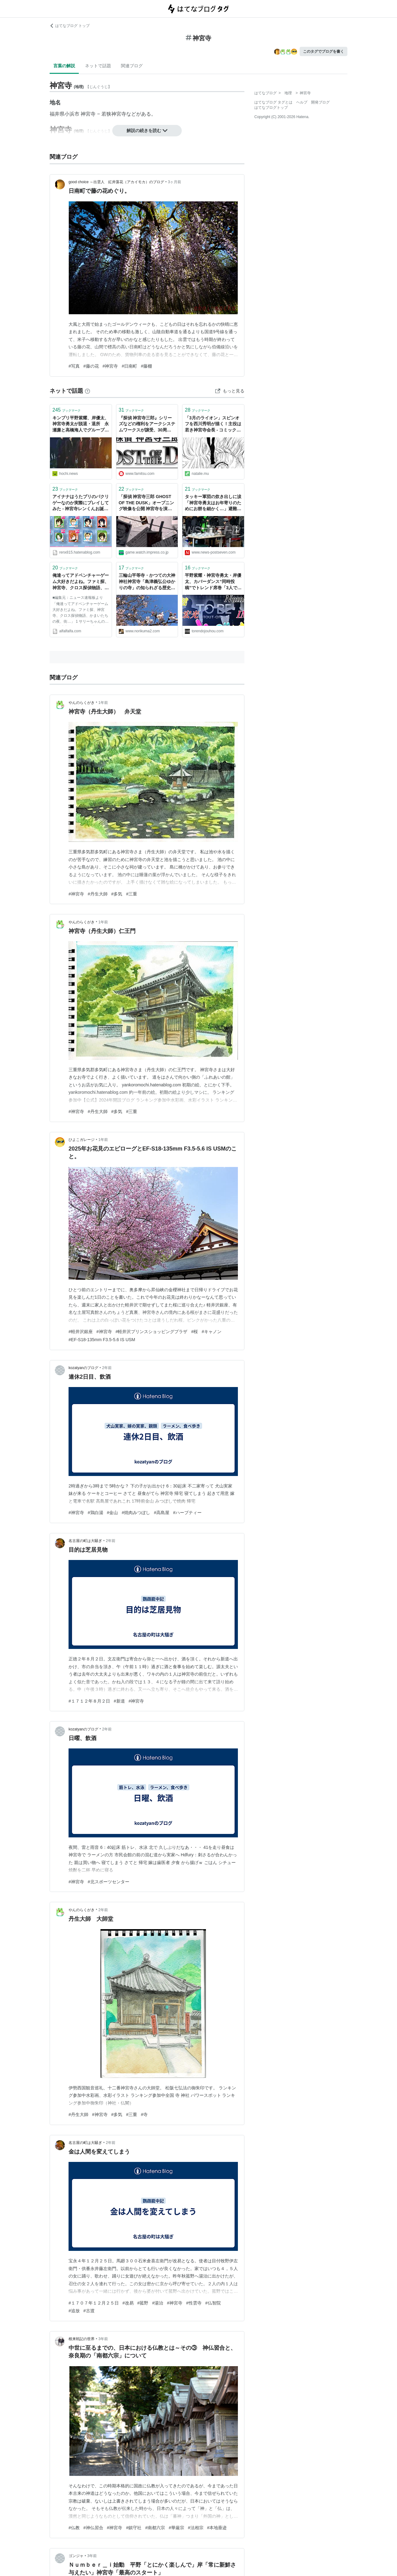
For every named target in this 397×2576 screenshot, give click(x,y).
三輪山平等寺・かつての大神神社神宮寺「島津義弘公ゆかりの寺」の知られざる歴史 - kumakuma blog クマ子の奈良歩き (147, 582)
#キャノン (211, 1331)
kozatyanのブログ (83, 1368)
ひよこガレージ (82, 1140)
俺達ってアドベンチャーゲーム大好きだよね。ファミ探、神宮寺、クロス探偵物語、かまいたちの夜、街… (80, 582)
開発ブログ (320, 102)
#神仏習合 (93, 2527)
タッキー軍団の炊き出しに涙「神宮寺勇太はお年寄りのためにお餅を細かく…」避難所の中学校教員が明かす (213, 503)
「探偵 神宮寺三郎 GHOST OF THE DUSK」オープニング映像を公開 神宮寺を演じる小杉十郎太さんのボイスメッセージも (147, 503)
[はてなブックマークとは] (87, 391)
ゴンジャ (76, 2556)
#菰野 (143, 2302)
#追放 (74, 2310)
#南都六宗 (155, 2527)
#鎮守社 (133, 2527)
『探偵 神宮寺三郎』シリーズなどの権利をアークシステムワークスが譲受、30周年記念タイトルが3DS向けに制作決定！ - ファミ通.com (147, 424)
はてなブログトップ (271, 107)
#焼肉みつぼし (136, 1512)
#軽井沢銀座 (81, 1331)
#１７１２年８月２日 (89, 1701)
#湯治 (157, 2302)
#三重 (131, 893)
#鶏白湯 (95, 1512)
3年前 (103, 2339)
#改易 (128, 2302)
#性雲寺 (194, 2302)
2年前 (107, 1368)
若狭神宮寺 (113, 114)
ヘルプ (301, 102)
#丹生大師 (98, 893)
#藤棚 (146, 366)
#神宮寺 (110, 366)
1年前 (103, 702)
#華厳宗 (176, 2527)
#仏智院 (213, 2302)
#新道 (119, 1701)
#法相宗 (195, 2527)
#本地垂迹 (217, 2527)
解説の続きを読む (147, 130)
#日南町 (129, 366)
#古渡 (89, 2310)
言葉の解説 (64, 65)
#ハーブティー (187, 1512)
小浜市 (72, 114)
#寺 (144, 2114)
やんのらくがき (82, 702)
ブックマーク (66, 410)
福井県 (57, 114)
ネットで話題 (98, 65)
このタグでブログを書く (323, 51)
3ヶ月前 (174, 182)
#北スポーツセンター (108, 1881)
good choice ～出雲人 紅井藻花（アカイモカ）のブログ (116, 182)
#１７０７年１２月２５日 (94, 2302)
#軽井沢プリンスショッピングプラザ (152, 1331)
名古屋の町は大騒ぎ (85, 1541)
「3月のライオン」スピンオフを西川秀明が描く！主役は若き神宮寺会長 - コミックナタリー (213, 424)
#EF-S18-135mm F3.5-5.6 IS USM (102, 1339)
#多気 (117, 893)
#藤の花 (91, 366)
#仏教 (74, 2527)
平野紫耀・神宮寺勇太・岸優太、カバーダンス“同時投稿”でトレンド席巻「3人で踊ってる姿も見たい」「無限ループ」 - (213, 582)
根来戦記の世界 (82, 2339)
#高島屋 (161, 1512)
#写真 (74, 366)
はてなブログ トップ (70, 26)
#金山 (112, 1512)
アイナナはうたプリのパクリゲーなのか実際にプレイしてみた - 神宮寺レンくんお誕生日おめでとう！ (80, 503)
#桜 (194, 1331)
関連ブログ (132, 65)
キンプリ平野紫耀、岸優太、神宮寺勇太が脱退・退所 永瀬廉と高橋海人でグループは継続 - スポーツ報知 (80, 424)
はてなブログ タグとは (273, 102)
